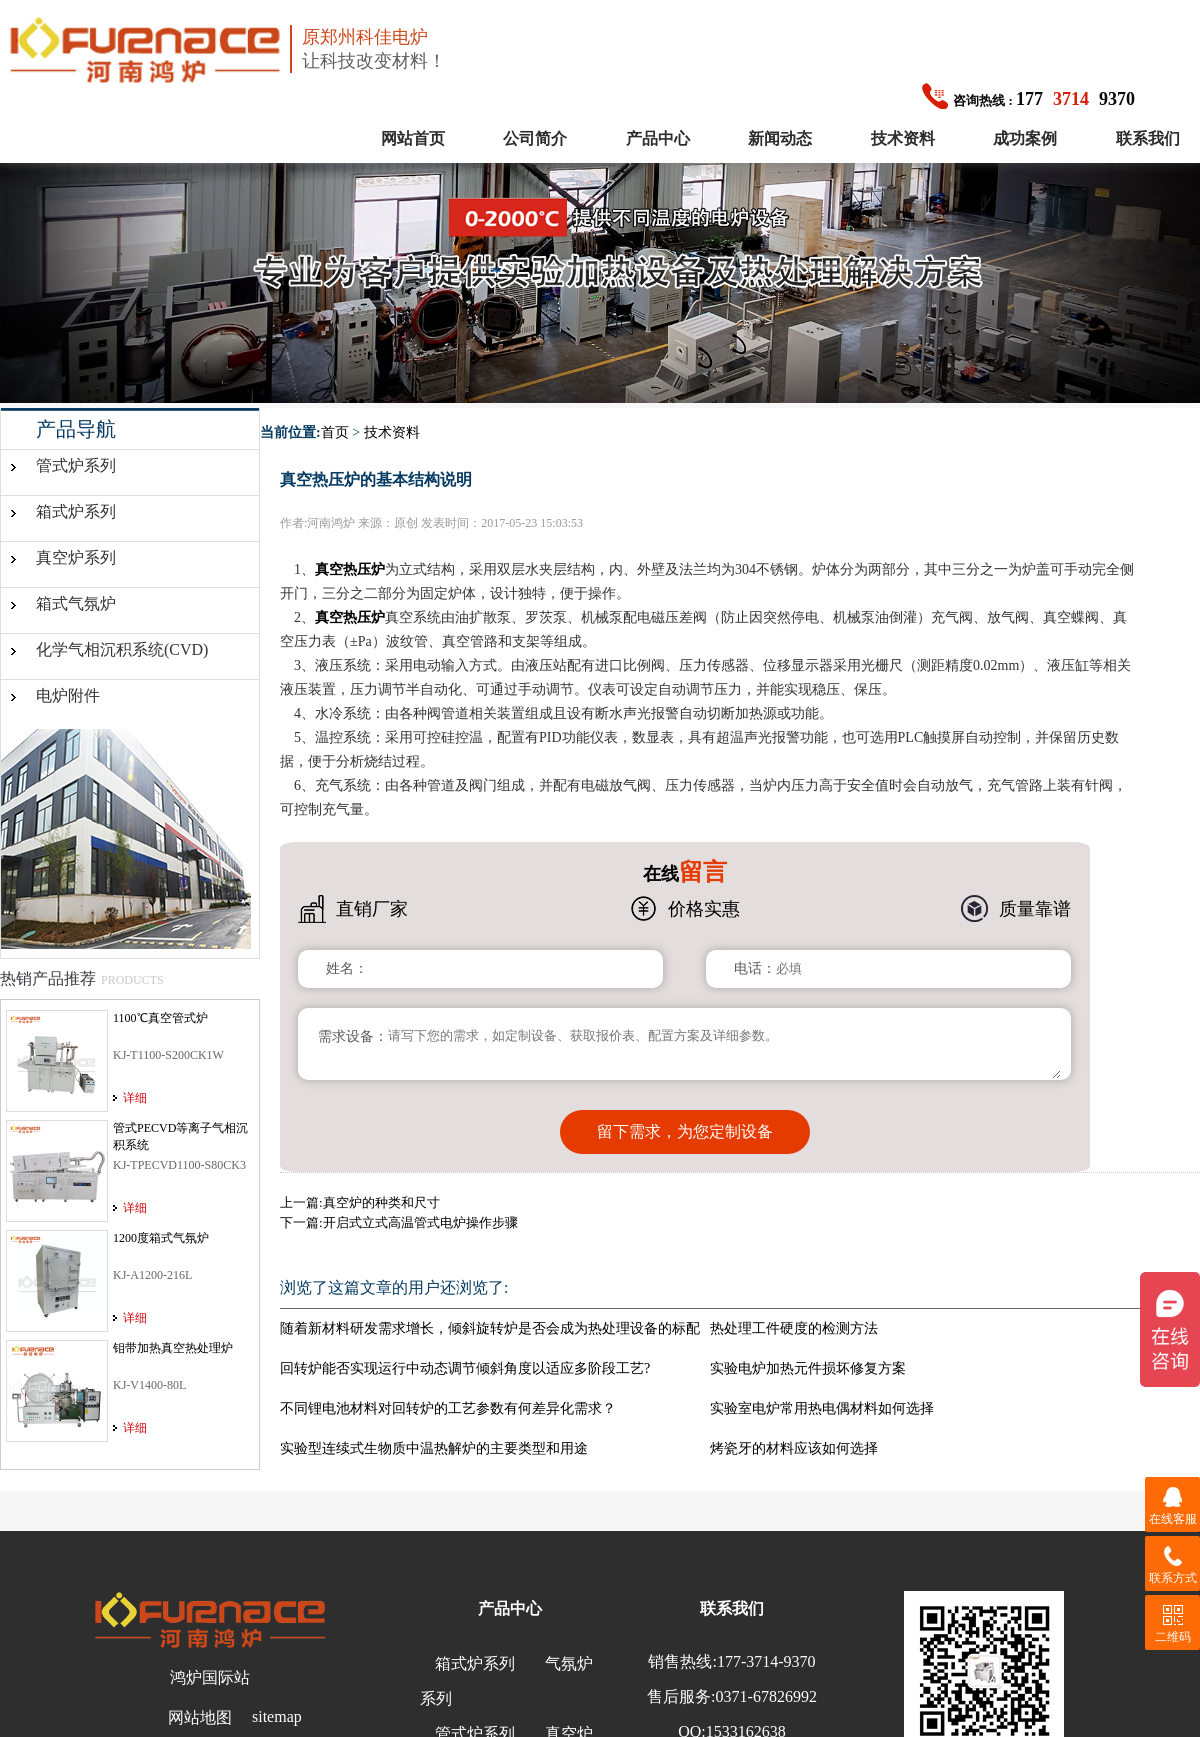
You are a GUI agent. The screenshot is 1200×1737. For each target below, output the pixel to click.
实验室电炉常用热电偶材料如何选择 (822, 1398)
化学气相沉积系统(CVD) (122, 649)
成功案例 (1025, 138)
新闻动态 (780, 138)
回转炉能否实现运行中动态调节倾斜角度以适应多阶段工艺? (465, 1358)
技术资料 (903, 138)
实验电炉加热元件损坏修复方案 (808, 1358)
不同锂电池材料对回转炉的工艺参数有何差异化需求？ (448, 1398)
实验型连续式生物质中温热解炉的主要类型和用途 (434, 1438)
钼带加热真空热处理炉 (173, 1348)
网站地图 (200, 1707)
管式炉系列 (76, 465)
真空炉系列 (76, 557)
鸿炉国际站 (210, 1667)
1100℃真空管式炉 (160, 1018)
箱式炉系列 (76, 511)
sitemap (277, 1706)
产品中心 (658, 138)
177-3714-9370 (766, 1651)
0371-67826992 (766, 1686)
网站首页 (413, 138)
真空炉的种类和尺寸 (381, 1192)
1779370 (1028, 99)
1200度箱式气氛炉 (161, 1238)
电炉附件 (68, 695)
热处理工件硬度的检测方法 (794, 1318)
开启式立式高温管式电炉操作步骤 (420, 1212)
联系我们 (1148, 138)
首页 (335, 432)
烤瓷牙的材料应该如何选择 (794, 1438)
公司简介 (535, 138)
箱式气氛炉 (76, 603)
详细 (135, 1098)
